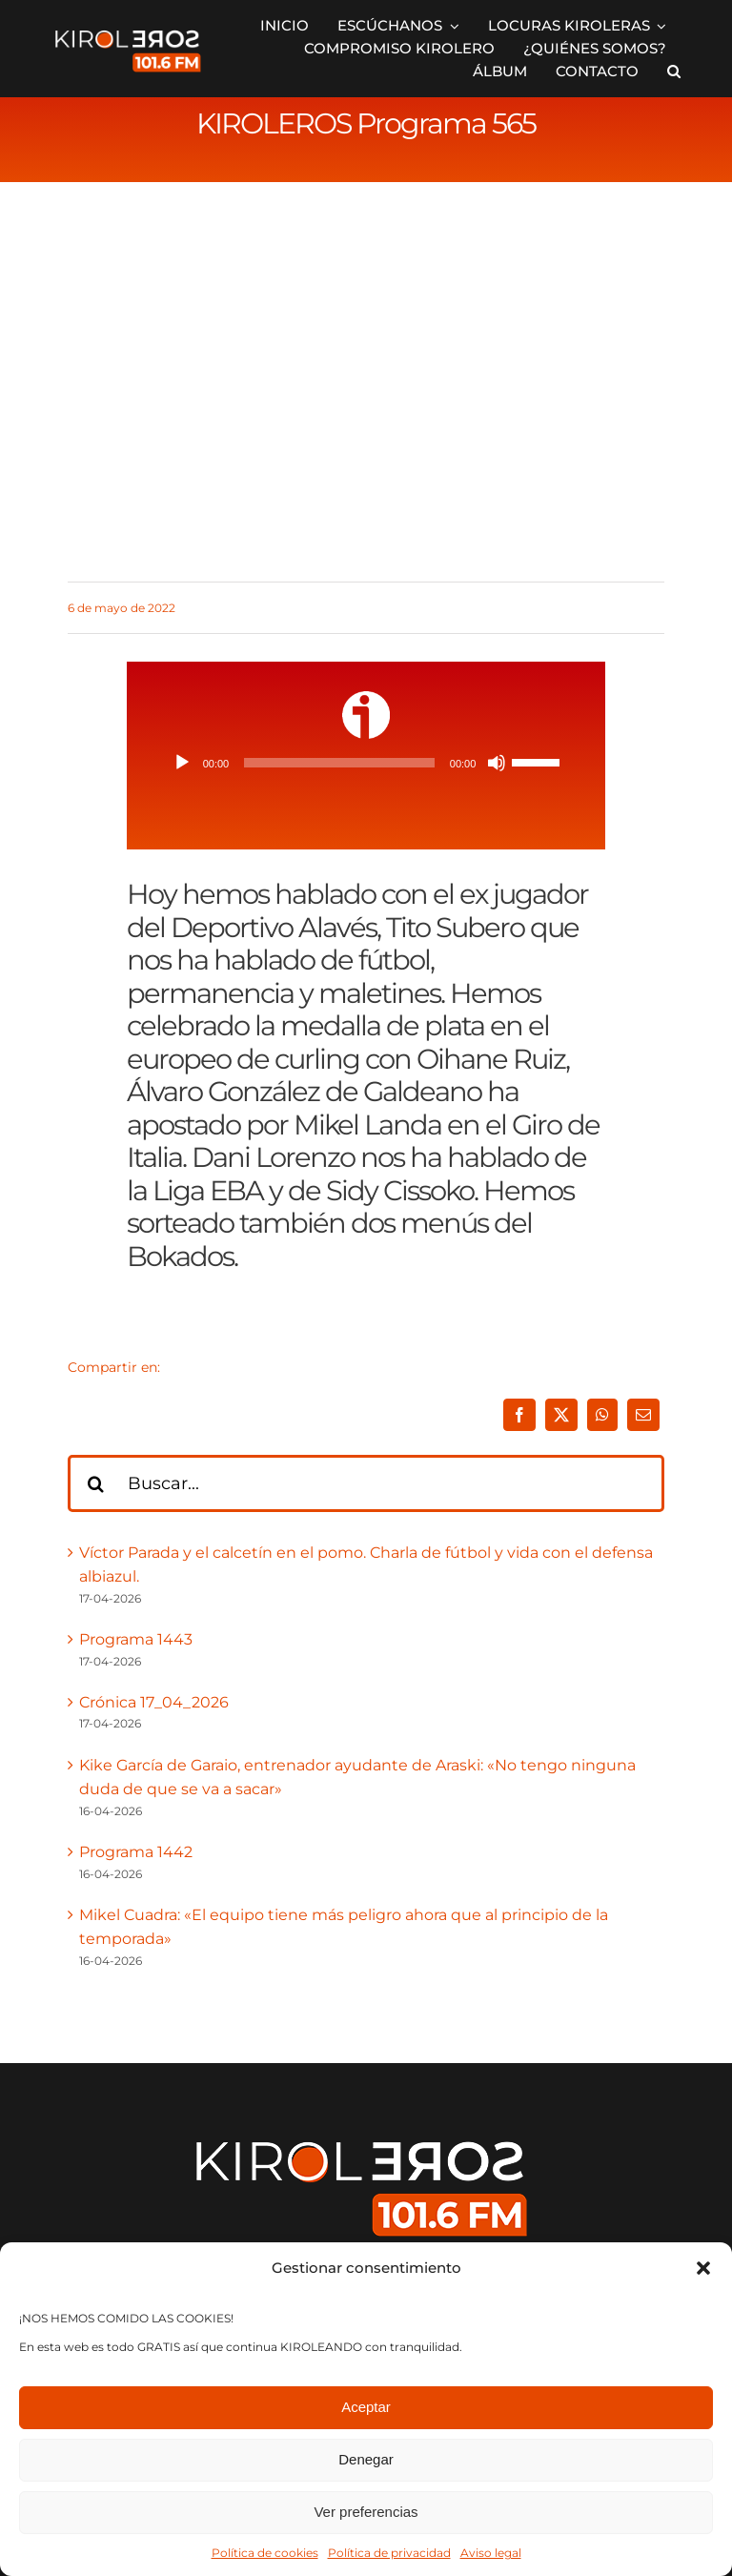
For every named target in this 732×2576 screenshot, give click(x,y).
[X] (561, 1415)
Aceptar (366, 2407)
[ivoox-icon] (366, 698)
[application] (366, 763)
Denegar (366, 2459)
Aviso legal (490, 2552)
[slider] (339, 762)
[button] (703, 2268)
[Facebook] (519, 1415)
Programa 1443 (136, 1639)
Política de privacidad (389, 2552)
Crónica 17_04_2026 (154, 1702)
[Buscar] (96, 1483)
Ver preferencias (365, 2512)
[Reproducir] (182, 762)
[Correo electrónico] (643, 1415)
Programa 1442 (136, 1852)
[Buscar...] (366, 1483)
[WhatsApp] (602, 1415)
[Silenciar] (496, 762)
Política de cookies (265, 2552)
